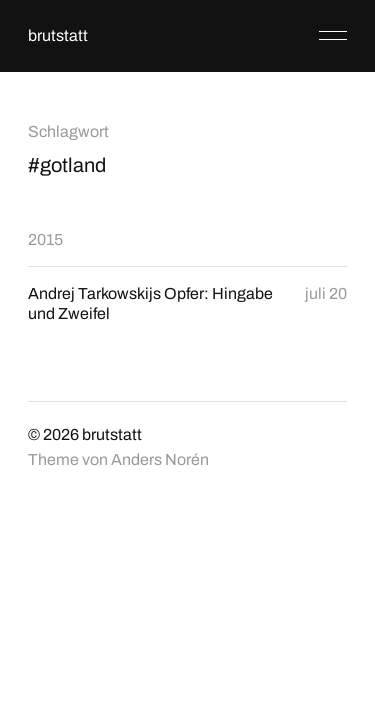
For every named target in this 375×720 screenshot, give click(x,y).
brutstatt (58, 35)
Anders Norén (160, 459)
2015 (45, 239)
